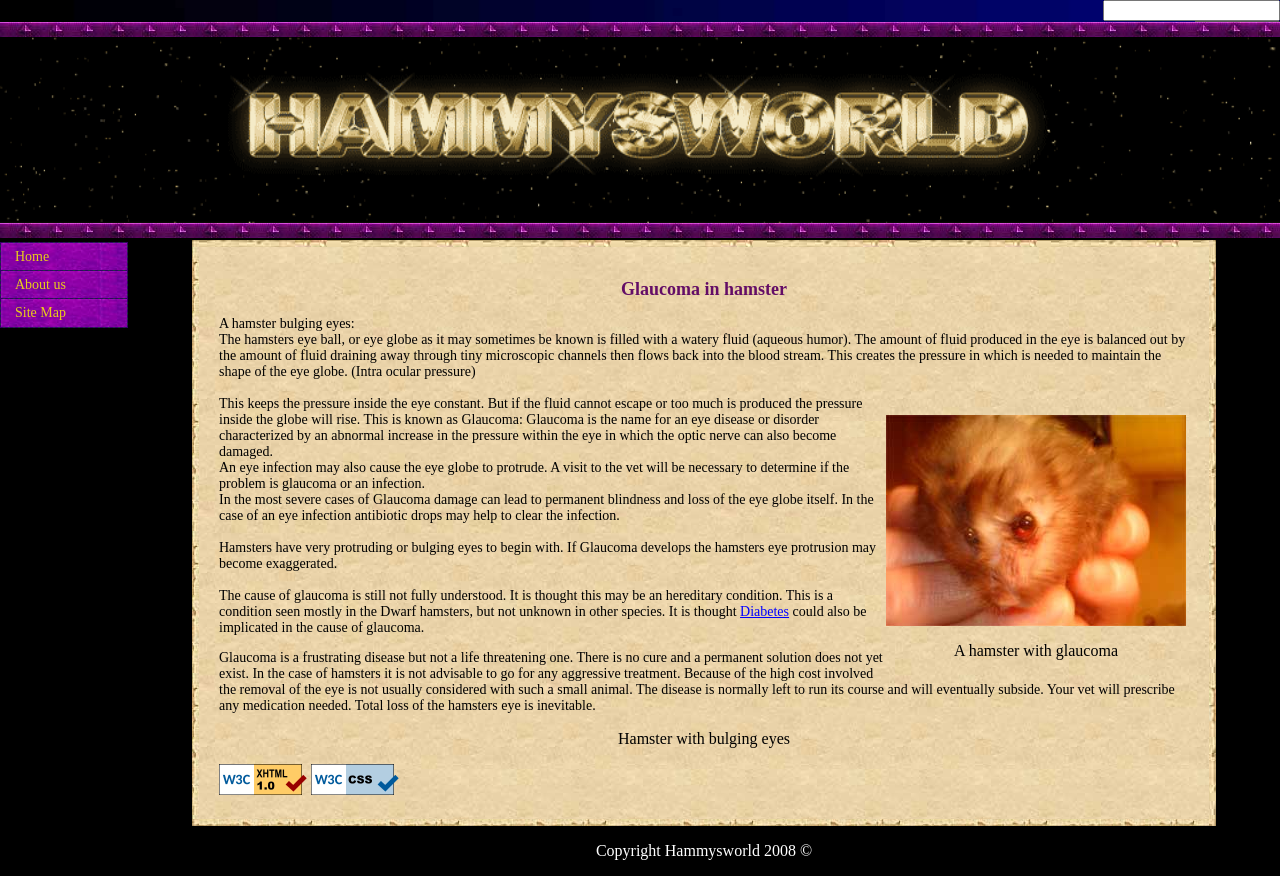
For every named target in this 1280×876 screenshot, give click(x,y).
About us (40, 284)
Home (32, 256)
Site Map (40, 312)
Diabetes (764, 611)
